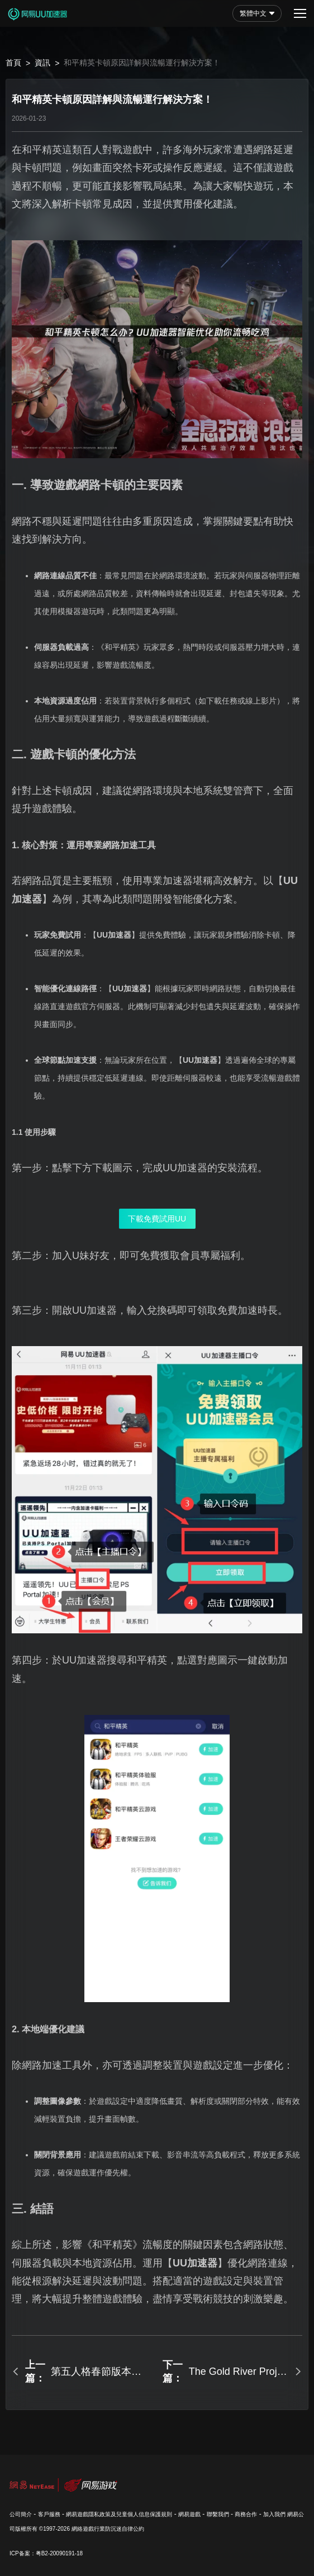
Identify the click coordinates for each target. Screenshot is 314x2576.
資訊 (42, 62)
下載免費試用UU (157, 1218)
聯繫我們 (218, 2514)
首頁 (13, 62)
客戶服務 (49, 2514)
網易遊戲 (189, 2514)
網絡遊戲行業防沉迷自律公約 (108, 2529)
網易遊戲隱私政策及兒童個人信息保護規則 (119, 2514)
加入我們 (274, 2514)
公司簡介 (20, 2514)
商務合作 (246, 2514)
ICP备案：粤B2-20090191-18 (46, 2553)
